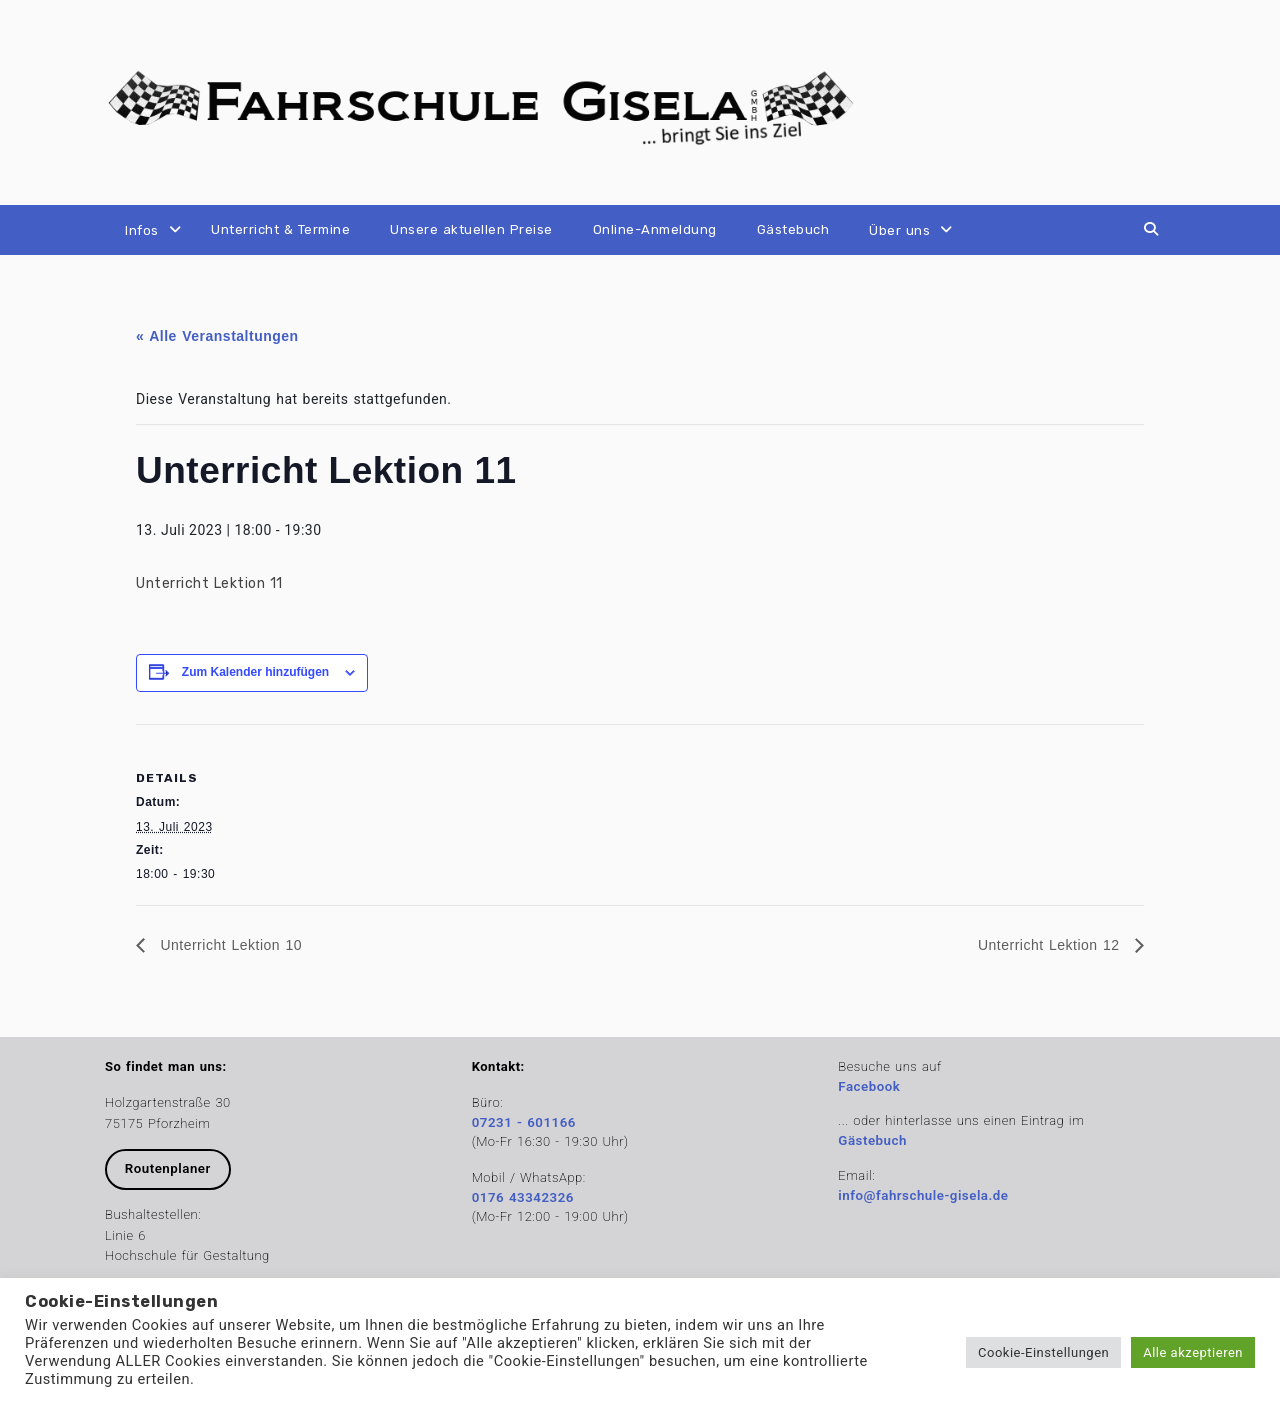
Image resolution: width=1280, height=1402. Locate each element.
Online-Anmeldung (655, 229)
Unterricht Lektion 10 (228, 945)
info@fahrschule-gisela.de (923, 1195)
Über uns (899, 230)
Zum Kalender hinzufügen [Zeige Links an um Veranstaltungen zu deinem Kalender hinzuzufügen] (255, 672)
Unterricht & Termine (280, 229)
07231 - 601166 (524, 1122)
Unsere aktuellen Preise (471, 229)
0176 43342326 (523, 1197)
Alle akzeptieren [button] (1193, 1352)
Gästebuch (793, 229)
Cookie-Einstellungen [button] (1043, 1352)
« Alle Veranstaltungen (217, 336)
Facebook (869, 1086)
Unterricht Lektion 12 (1051, 945)
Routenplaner (168, 1168)
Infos (142, 230)
